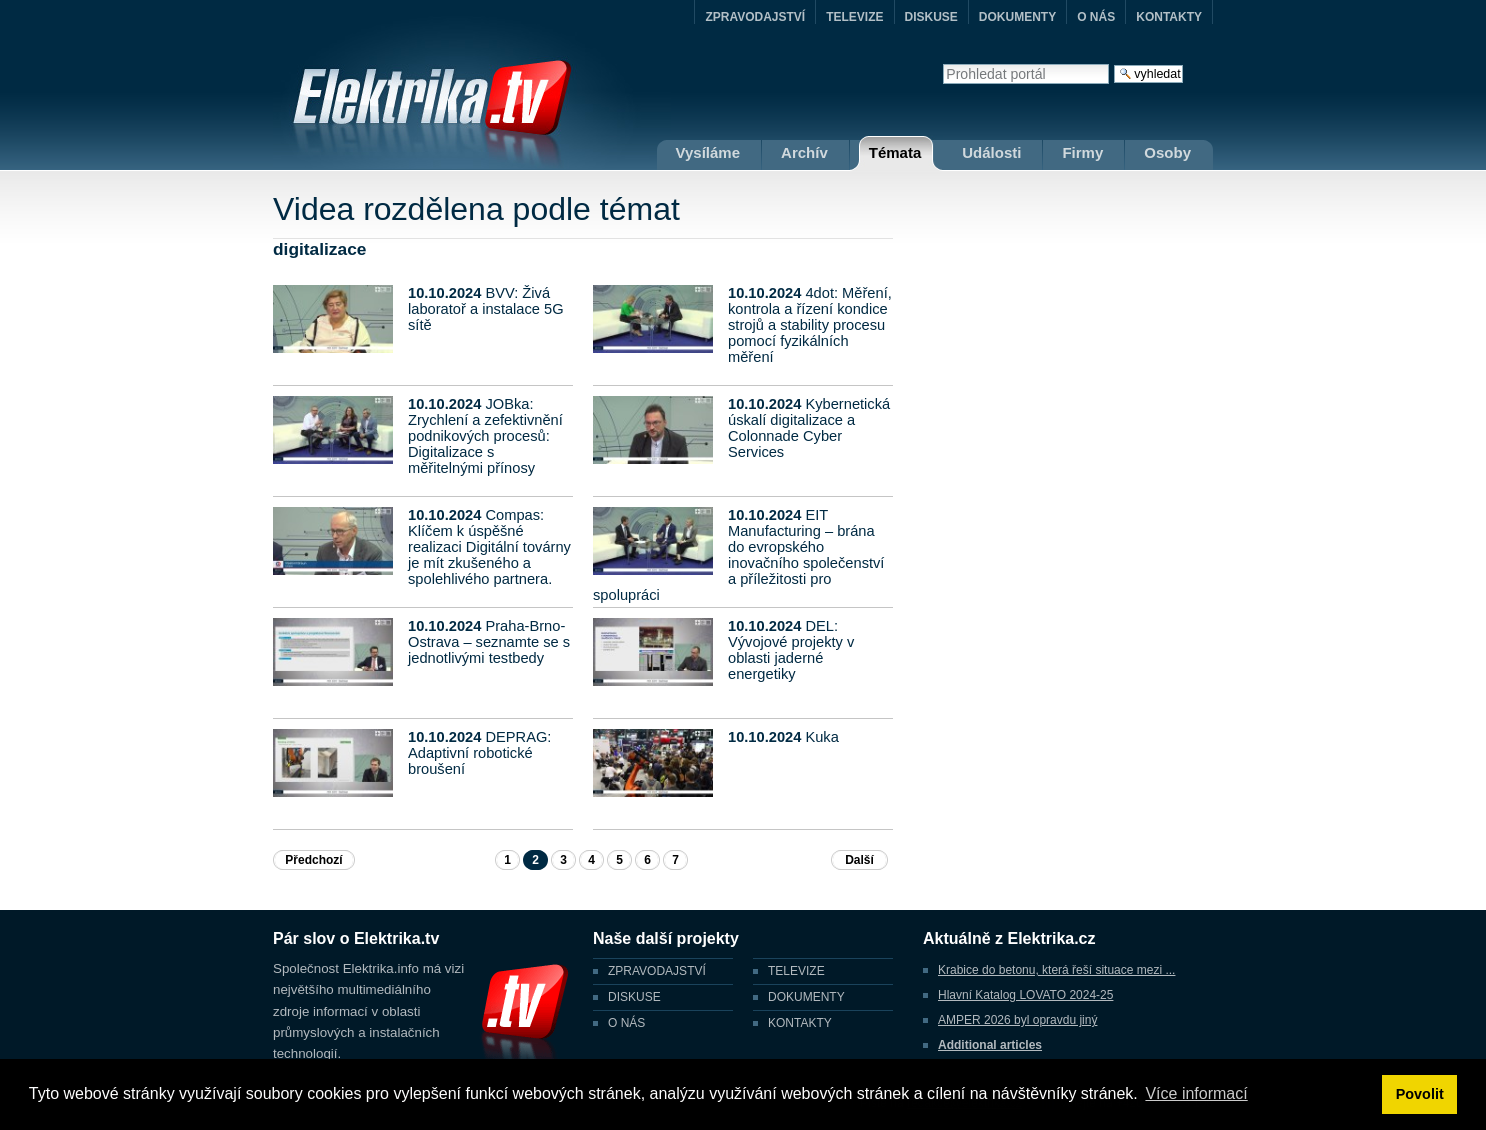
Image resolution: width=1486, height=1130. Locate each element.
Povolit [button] (1420, 1094)
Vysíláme (708, 152)
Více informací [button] (1196, 1093)
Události (991, 152)
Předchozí (313, 860)
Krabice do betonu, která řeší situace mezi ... (1056, 970)
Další (859, 860)
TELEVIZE (854, 17)
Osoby (1167, 152)
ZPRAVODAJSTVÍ (755, 17)
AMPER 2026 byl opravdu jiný (1017, 1020)
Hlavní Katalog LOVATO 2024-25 (1025, 995)
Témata (895, 152)
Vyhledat (942, 63)
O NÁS (1096, 17)
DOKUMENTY (1017, 17)
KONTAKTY (1169, 17)
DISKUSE (931, 17)
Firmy (1082, 152)
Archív (804, 152)
